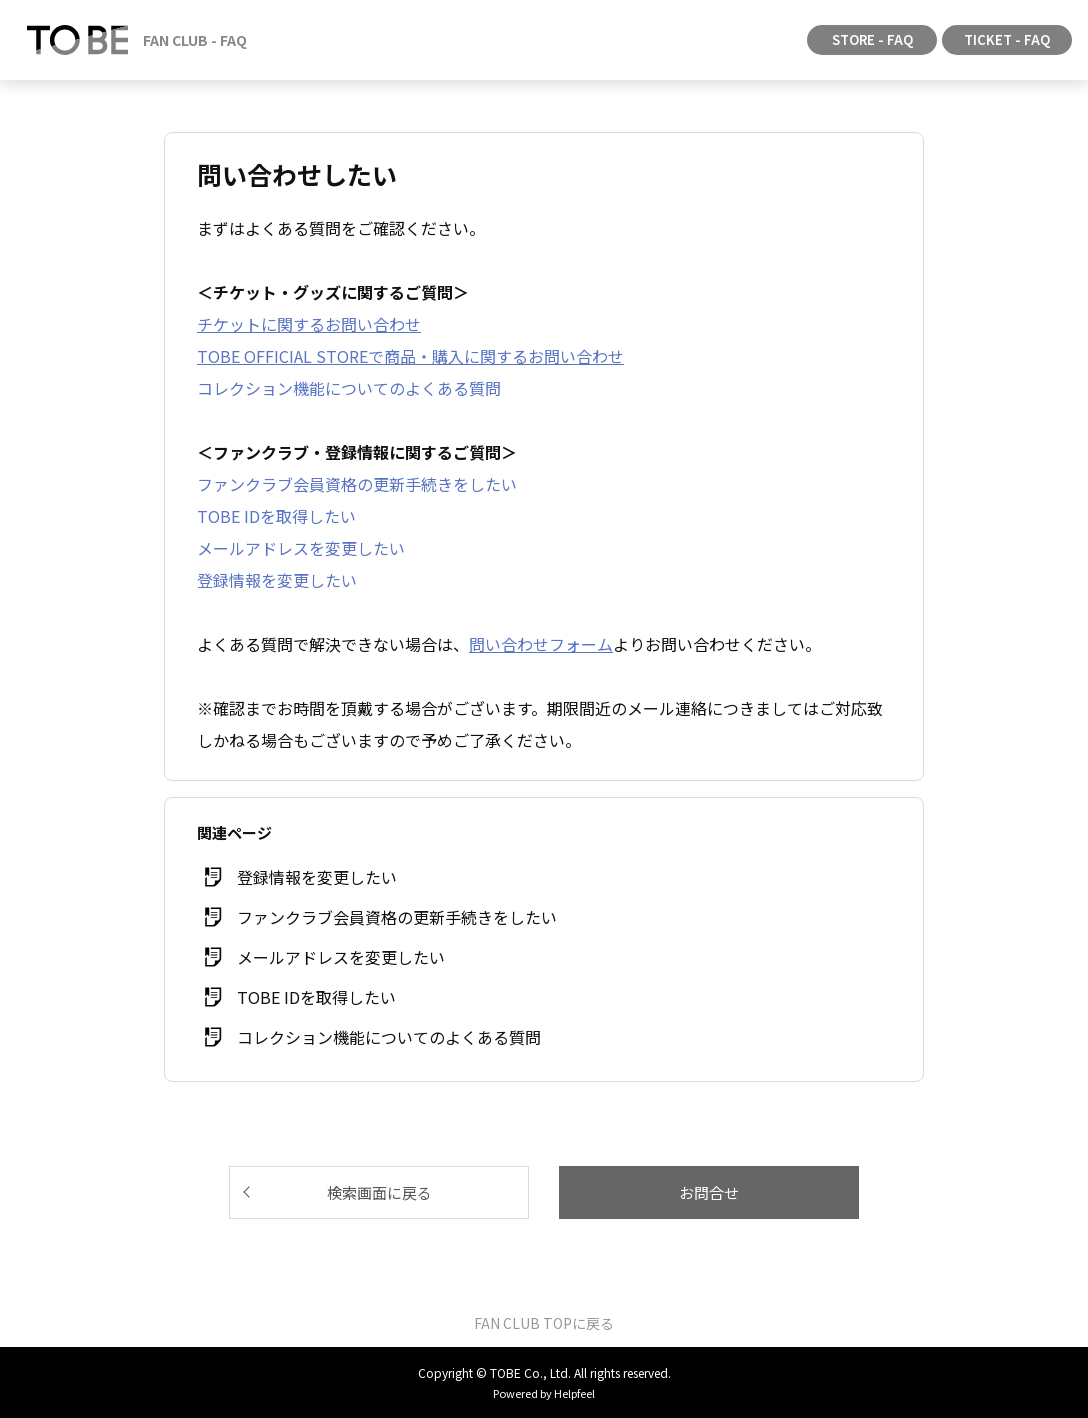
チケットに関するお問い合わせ (309, 324)
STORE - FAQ (872, 39)
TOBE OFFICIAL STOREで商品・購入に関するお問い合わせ (410, 356)
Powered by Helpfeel (544, 1393)
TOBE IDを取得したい (276, 516)
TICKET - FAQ (1007, 39)
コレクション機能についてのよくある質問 (349, 388)
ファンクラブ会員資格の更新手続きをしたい (357, 484)
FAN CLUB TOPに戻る (544, 1323)
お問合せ (709, 1192)
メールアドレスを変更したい (301, 548)
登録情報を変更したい (277, 580)
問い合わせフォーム (541, 644)
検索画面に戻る (379, 1192)
